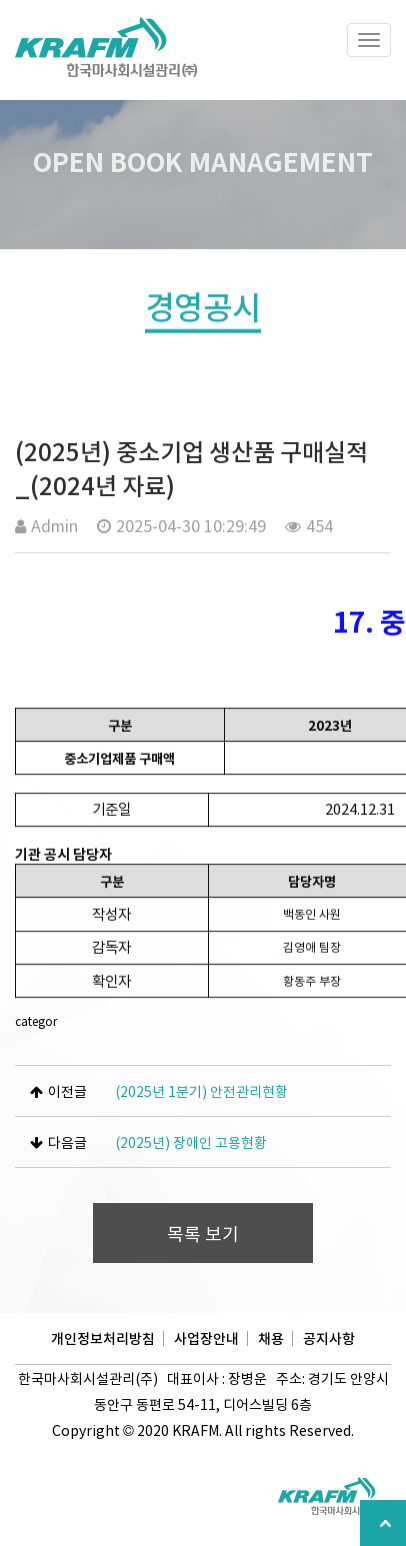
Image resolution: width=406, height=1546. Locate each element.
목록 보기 (203, 1233)
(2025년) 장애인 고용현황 (191, 1142)
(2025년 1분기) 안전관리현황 (201, 1091)
